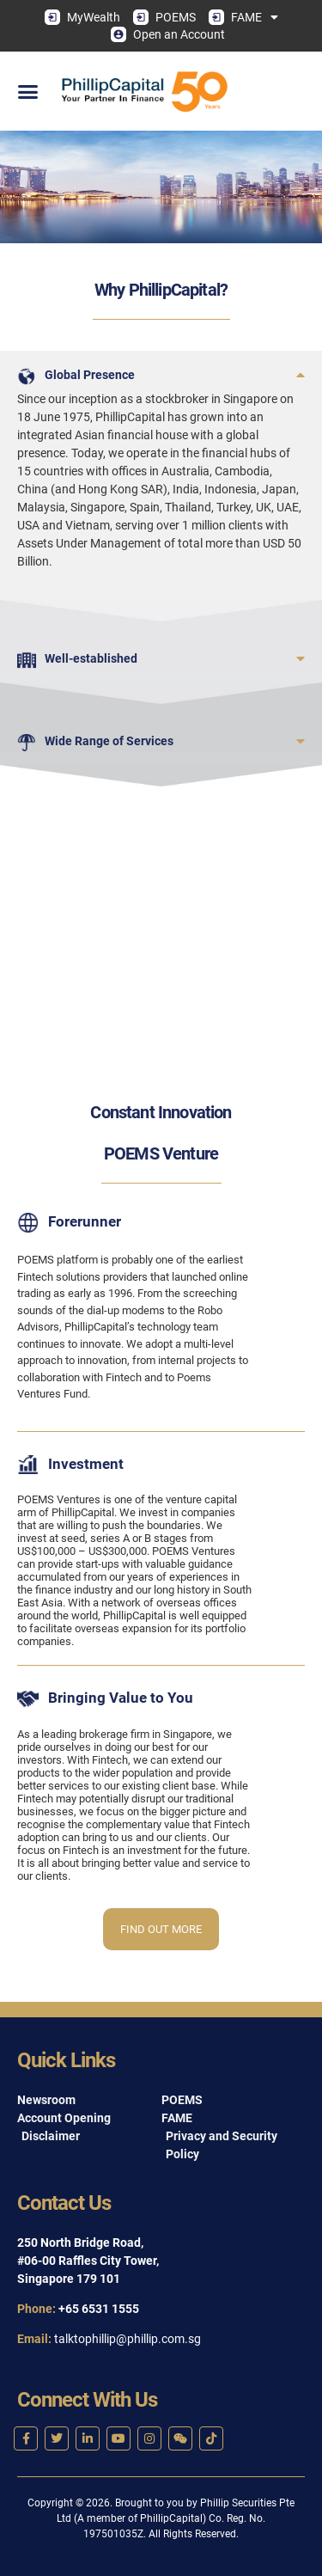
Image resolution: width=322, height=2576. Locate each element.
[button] (28, 91)
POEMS (164, 17)
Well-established (91, 658)
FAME (243, 17)
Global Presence (90, 375)
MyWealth (82, 17)
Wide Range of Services (109, 741)
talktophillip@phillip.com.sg (127, 2339)
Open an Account (168, 34)
